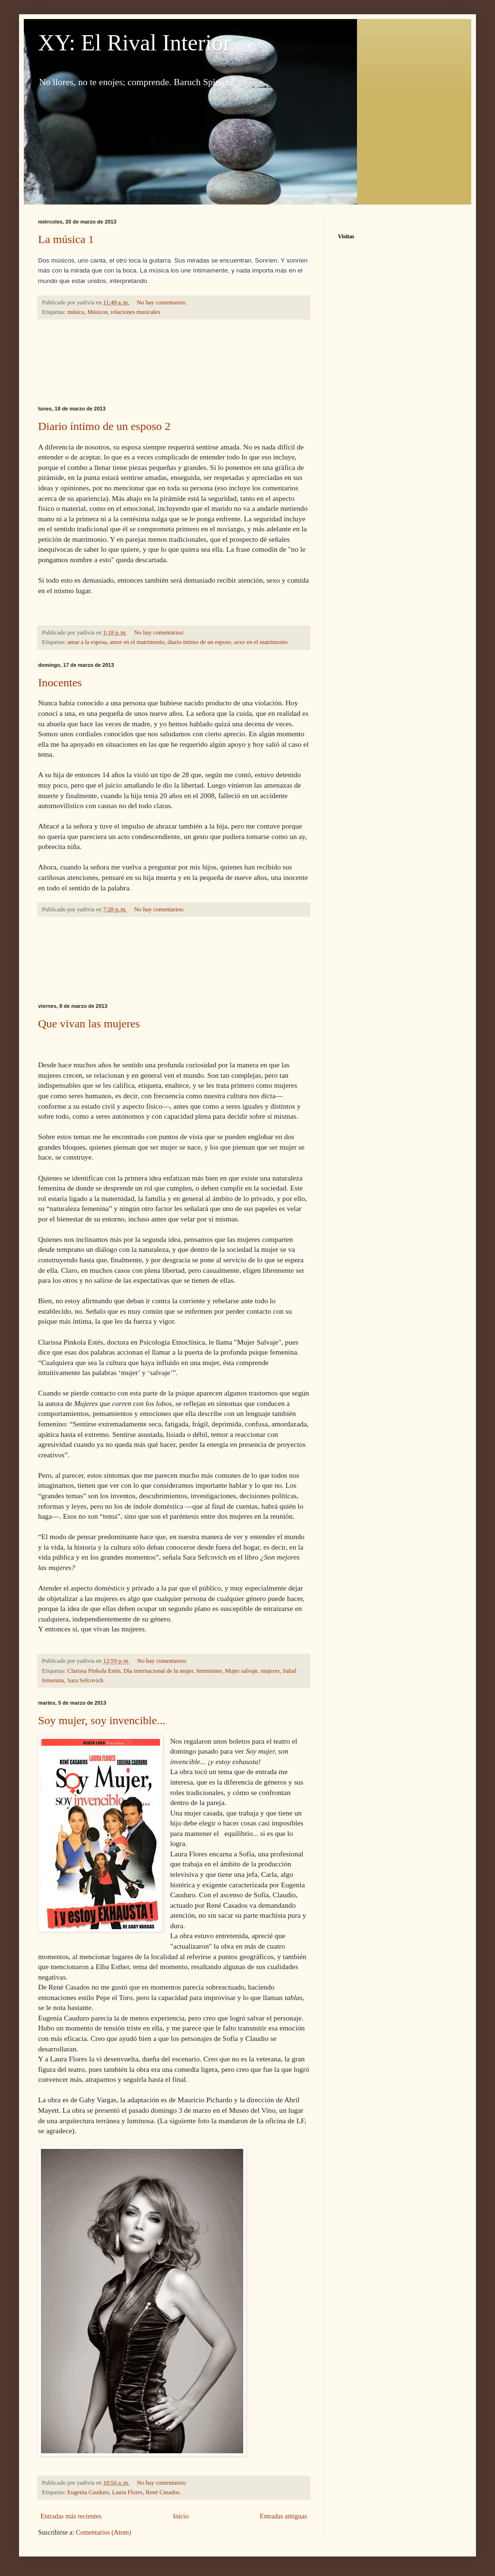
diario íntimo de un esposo (199, 642)
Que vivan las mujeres (89, 1023)
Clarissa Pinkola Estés (94, 1671)
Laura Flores (127, 2492)
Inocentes (60, 682)
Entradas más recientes (70, 2516)
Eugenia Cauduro (88, 2492)
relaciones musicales (135, 312)
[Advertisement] (174, 362)
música (76, 312)
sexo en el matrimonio (260, 642)
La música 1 (66, 239)
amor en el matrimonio (137, 642)
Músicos (98, 312)
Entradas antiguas (283, 2516)
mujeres (270, 1671)
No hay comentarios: (162, 302)
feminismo (209, 1671)
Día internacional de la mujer (158, 1671)
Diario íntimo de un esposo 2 (104, 426)
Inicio (180, 2516)
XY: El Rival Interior (134, 42)
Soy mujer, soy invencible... (102, 1720)
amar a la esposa (87, 642)
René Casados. (163, 2492)
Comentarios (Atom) (103, 2532)
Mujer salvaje (241, 1671)
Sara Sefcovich (85, 1680)
